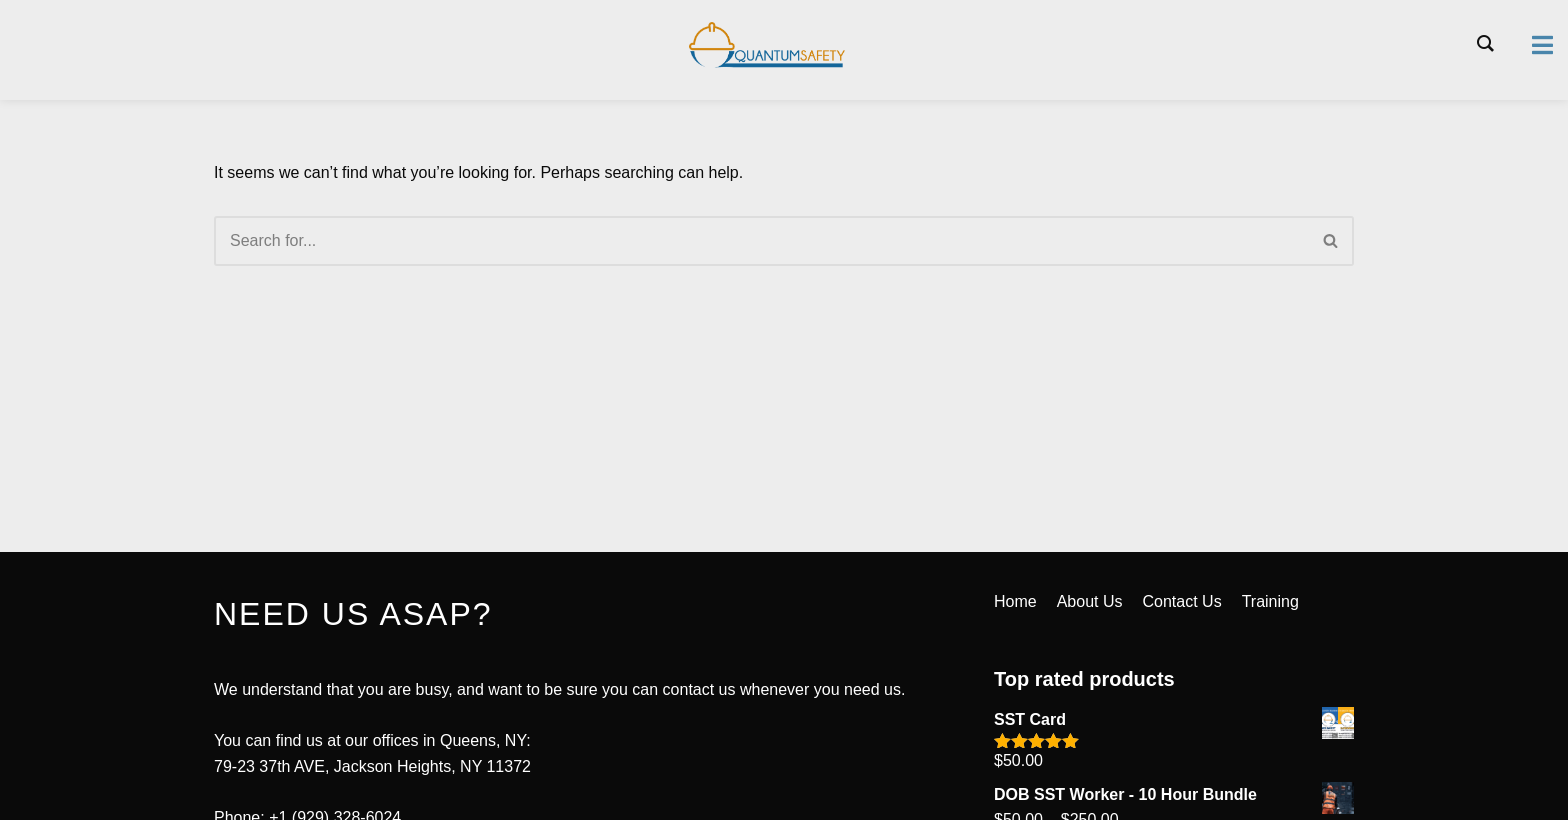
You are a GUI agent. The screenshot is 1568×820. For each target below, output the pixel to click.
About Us (1090, 601)
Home (1015, 601)
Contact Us (1182, 601)
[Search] (761, 241)
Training (1270, 601)
